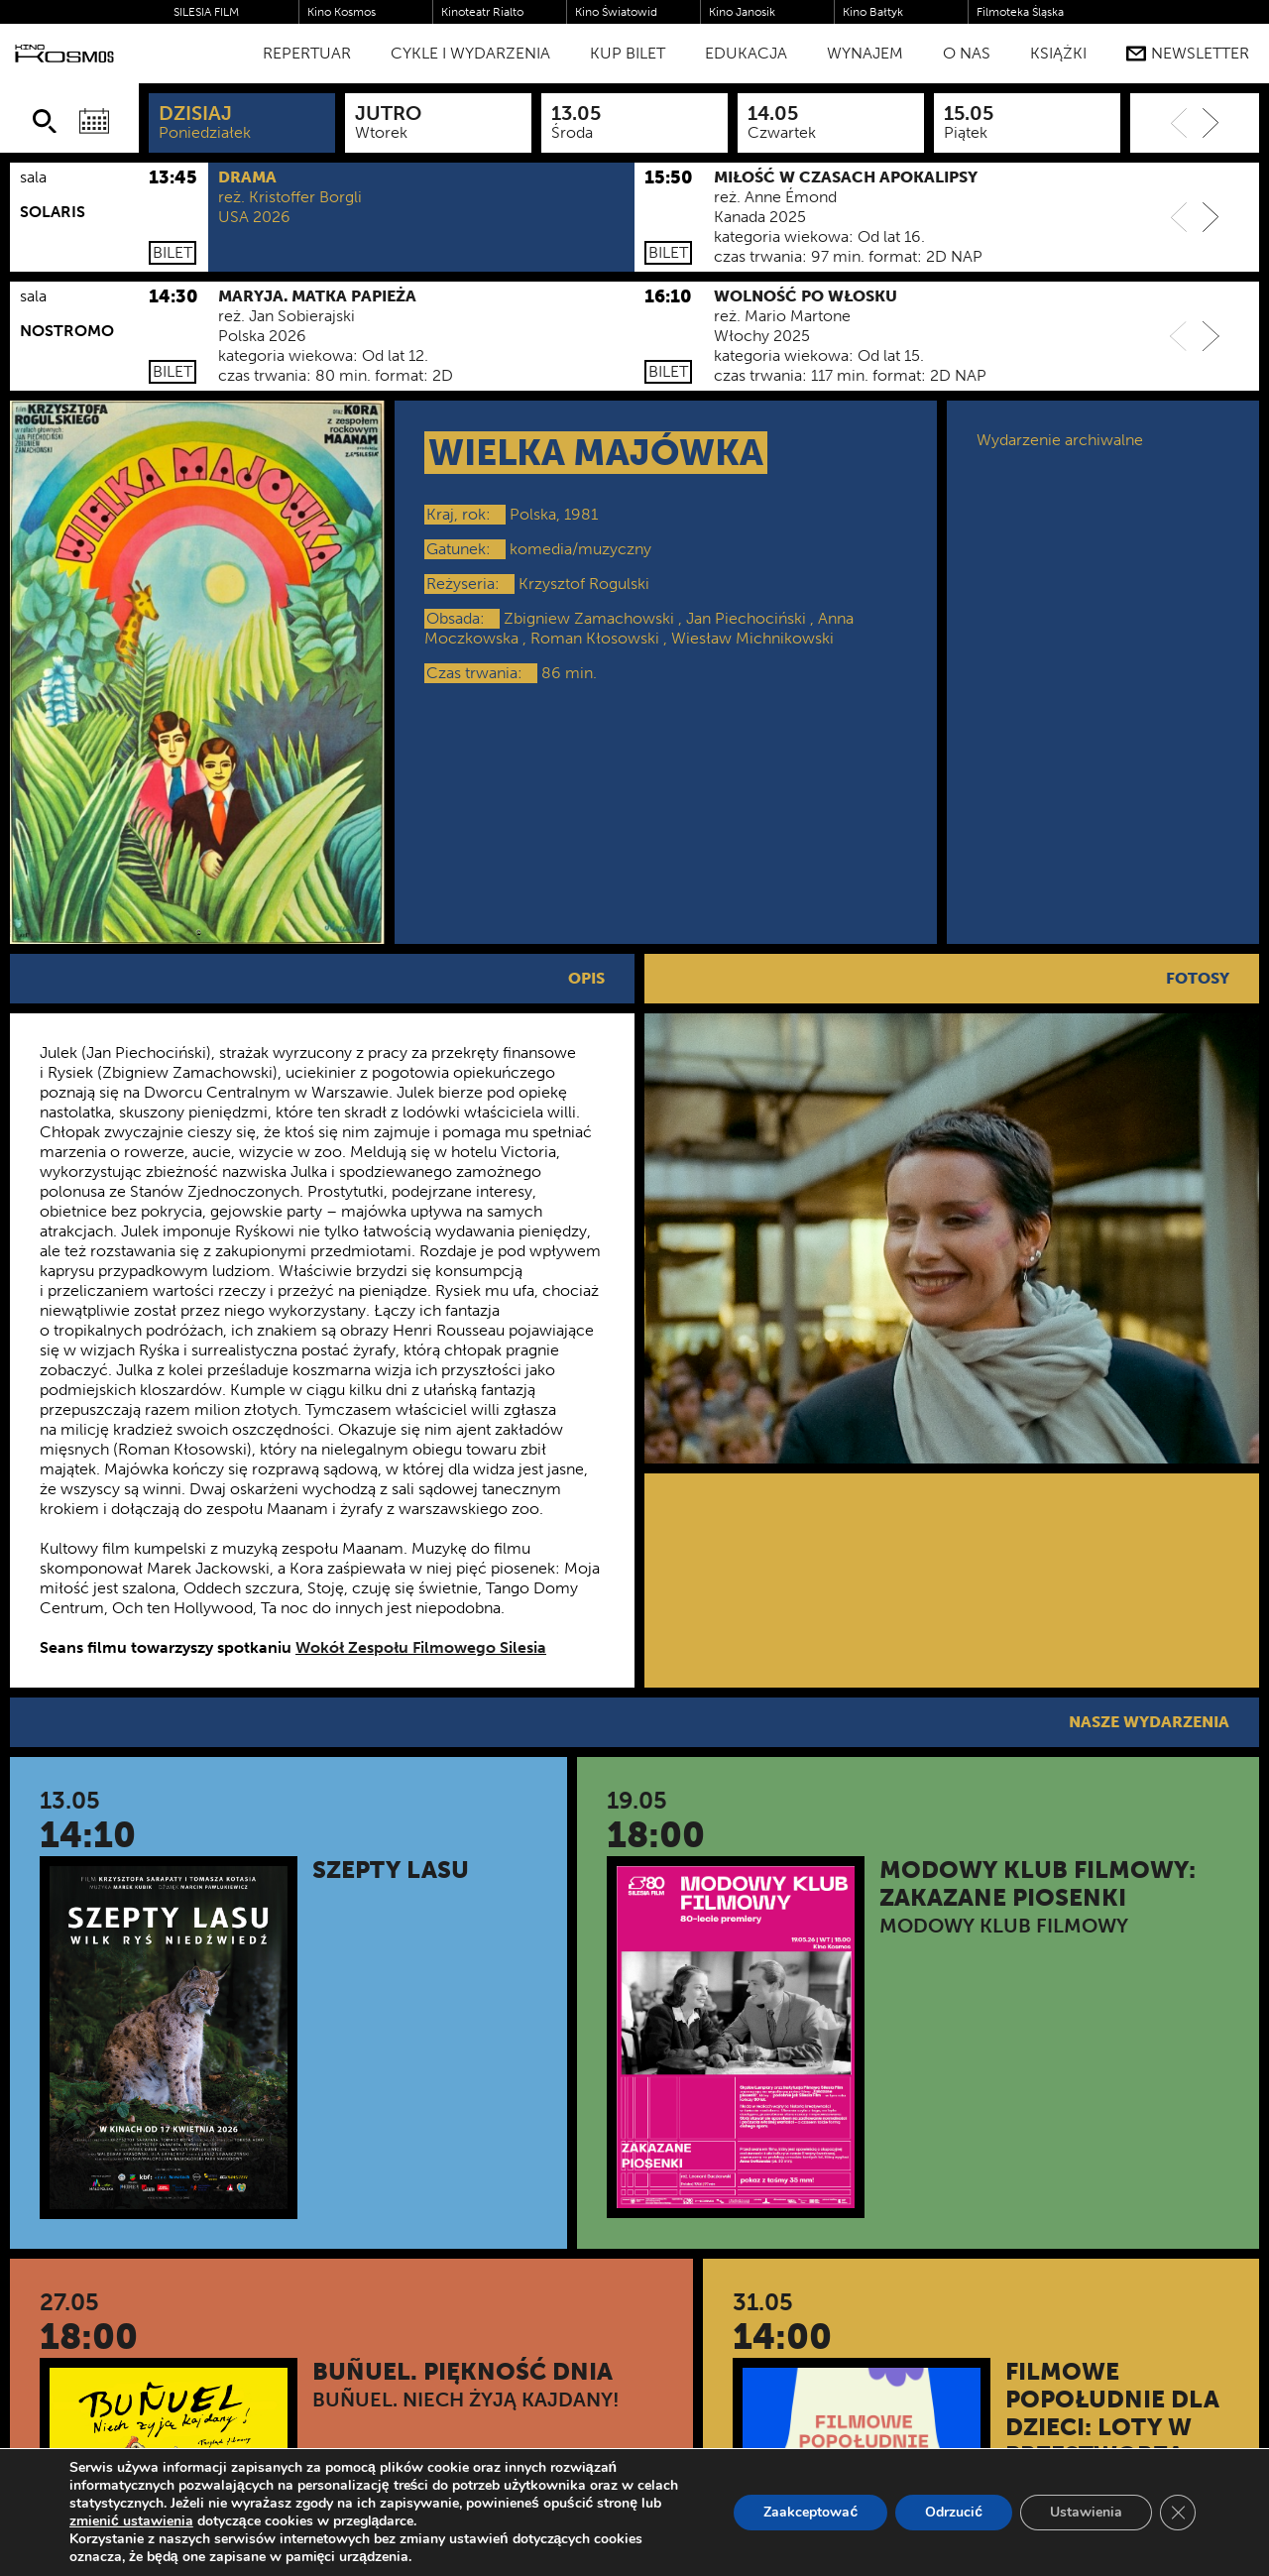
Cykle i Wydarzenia (470, 53)
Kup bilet (627, 53)
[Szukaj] (44, 121)
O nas (966, 53)
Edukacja (746, 53)
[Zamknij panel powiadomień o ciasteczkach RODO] (1178, 2512)
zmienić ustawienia (131, 2521)
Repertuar (307, 53)
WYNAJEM (865, 53)
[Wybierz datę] (94, 121)
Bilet (172, 252)
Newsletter (1187, 53)
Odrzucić (953, 2512)
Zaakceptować (810, 2512)
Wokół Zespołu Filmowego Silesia (420, 1647)
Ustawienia (1086, 2512)
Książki (1058, 53)
